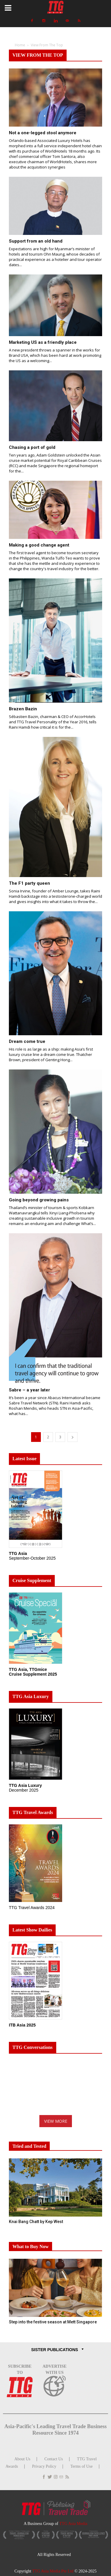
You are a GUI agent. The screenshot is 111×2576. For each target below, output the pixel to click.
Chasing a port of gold (32, 447)
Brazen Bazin (23, 709)
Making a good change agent (39, 545)
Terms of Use (81, 2466)
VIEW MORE (55, 2121)
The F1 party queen (29, 883)
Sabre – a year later (29, 1390)
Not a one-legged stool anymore (42, 132)
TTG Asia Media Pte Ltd (53, 2571)
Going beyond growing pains (39, 1200)
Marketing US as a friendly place (43, 342)
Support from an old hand (35, 241)
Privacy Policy (44, 2466)
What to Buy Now (30, 2246)
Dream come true (27, 1041)
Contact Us (53, 2459)
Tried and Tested (29, 2146)
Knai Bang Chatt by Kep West (36, 2221)
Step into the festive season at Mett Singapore (53, 2322)
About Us (22, 2459)
